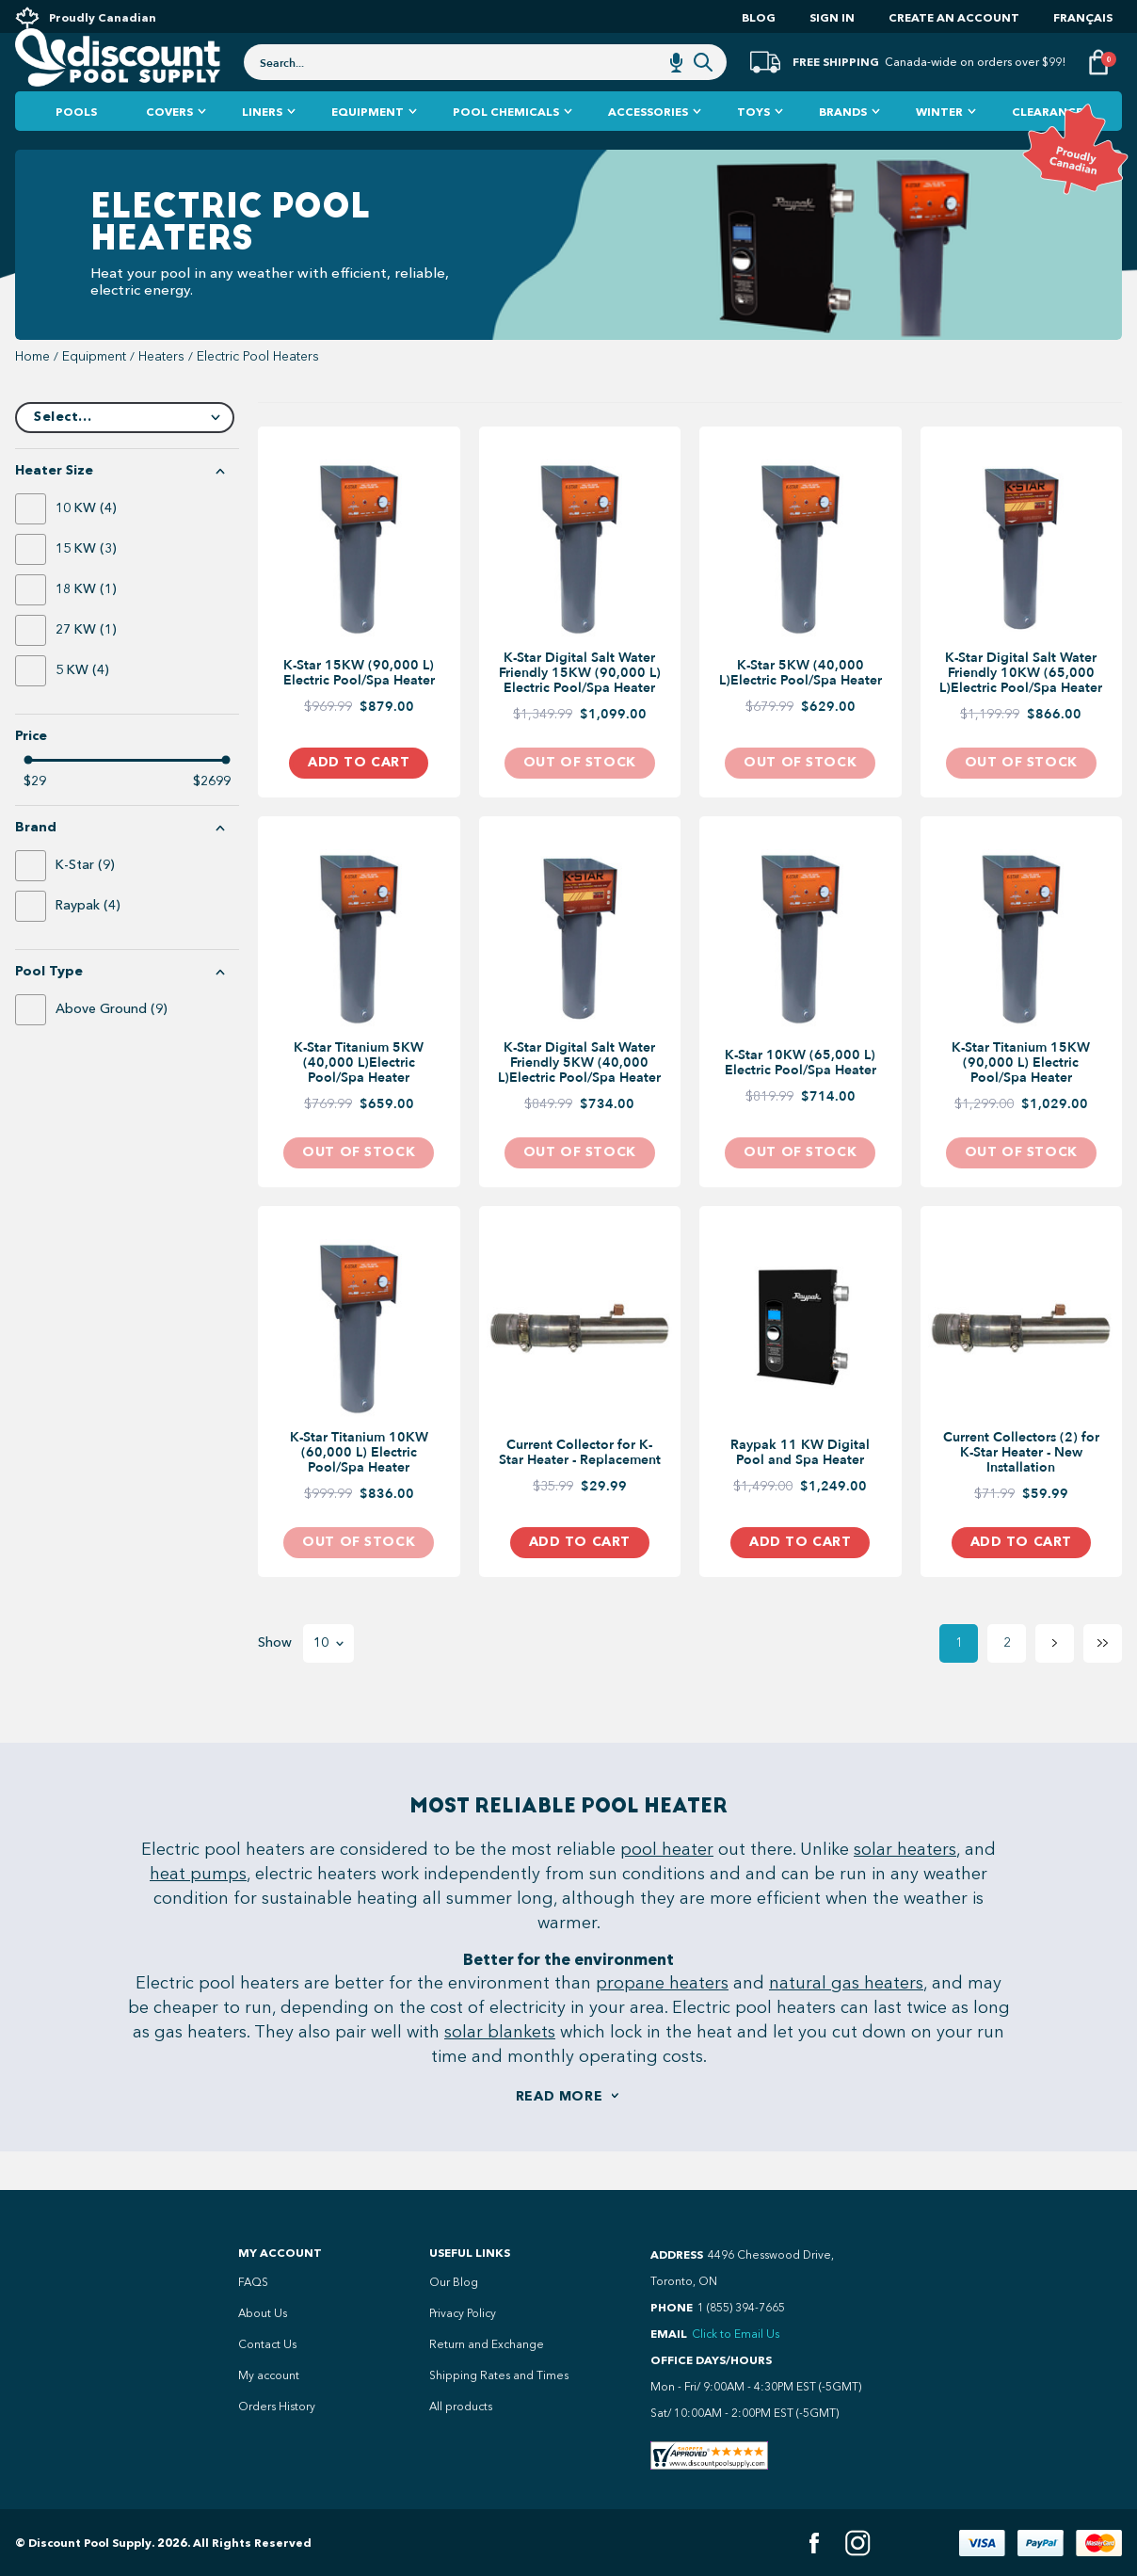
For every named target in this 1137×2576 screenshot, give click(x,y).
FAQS (253, 2282)
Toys (753, 150)
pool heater (666, 1887)
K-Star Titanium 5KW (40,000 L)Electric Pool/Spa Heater (359, 1101)
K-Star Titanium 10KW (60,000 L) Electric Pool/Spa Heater (359, 1491)
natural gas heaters (846, 2021)
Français (1083, 17)
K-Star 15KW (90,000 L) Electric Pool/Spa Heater (359, 712)
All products (460, 2406)
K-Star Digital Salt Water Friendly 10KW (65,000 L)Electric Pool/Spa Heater (1020, 711)
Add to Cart (358, 801)
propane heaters (662, 2021)
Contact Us (267, 2344)
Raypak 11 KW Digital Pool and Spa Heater (800, 1491)
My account (268, 2375)
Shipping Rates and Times (498, 2375)
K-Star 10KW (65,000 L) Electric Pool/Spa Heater (800, 1102)
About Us (262, 2313)
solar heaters (905, 1887)
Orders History (276, 2406)
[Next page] (1054, 1682)
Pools (76, 150)
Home (32, 395)
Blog (759, 17)
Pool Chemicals (506, 150)
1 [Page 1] (959, 1681)
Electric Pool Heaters (258, 395)
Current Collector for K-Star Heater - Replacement (580, 1491)
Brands (843, 150)
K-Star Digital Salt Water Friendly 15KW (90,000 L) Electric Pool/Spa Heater (580, 711)
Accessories (648, 150)
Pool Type (49, 1010)
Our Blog (453, 2282)
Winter (939, 150)
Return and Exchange (486, 2344)
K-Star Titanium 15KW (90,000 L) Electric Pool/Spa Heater (1021, 1101)
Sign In (832, 17)
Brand (35, 866)
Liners (262, 150)
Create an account (954, 17)
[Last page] (1102, 1682)
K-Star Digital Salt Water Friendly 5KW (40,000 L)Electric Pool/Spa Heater (579, 1101)
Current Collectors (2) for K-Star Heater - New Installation (1021, 1491)
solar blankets (499, 2070)
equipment (94, 395)
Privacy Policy (462, 2313)
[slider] (28, 798)
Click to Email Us (735, 2334)
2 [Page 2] (1007, 1681)
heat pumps (198, 1912)
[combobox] (485, 87)
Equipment (367, 150)
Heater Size (54, 509)
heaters (161, 395)
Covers (169, 150)
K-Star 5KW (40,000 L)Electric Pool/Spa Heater (800, 712)
